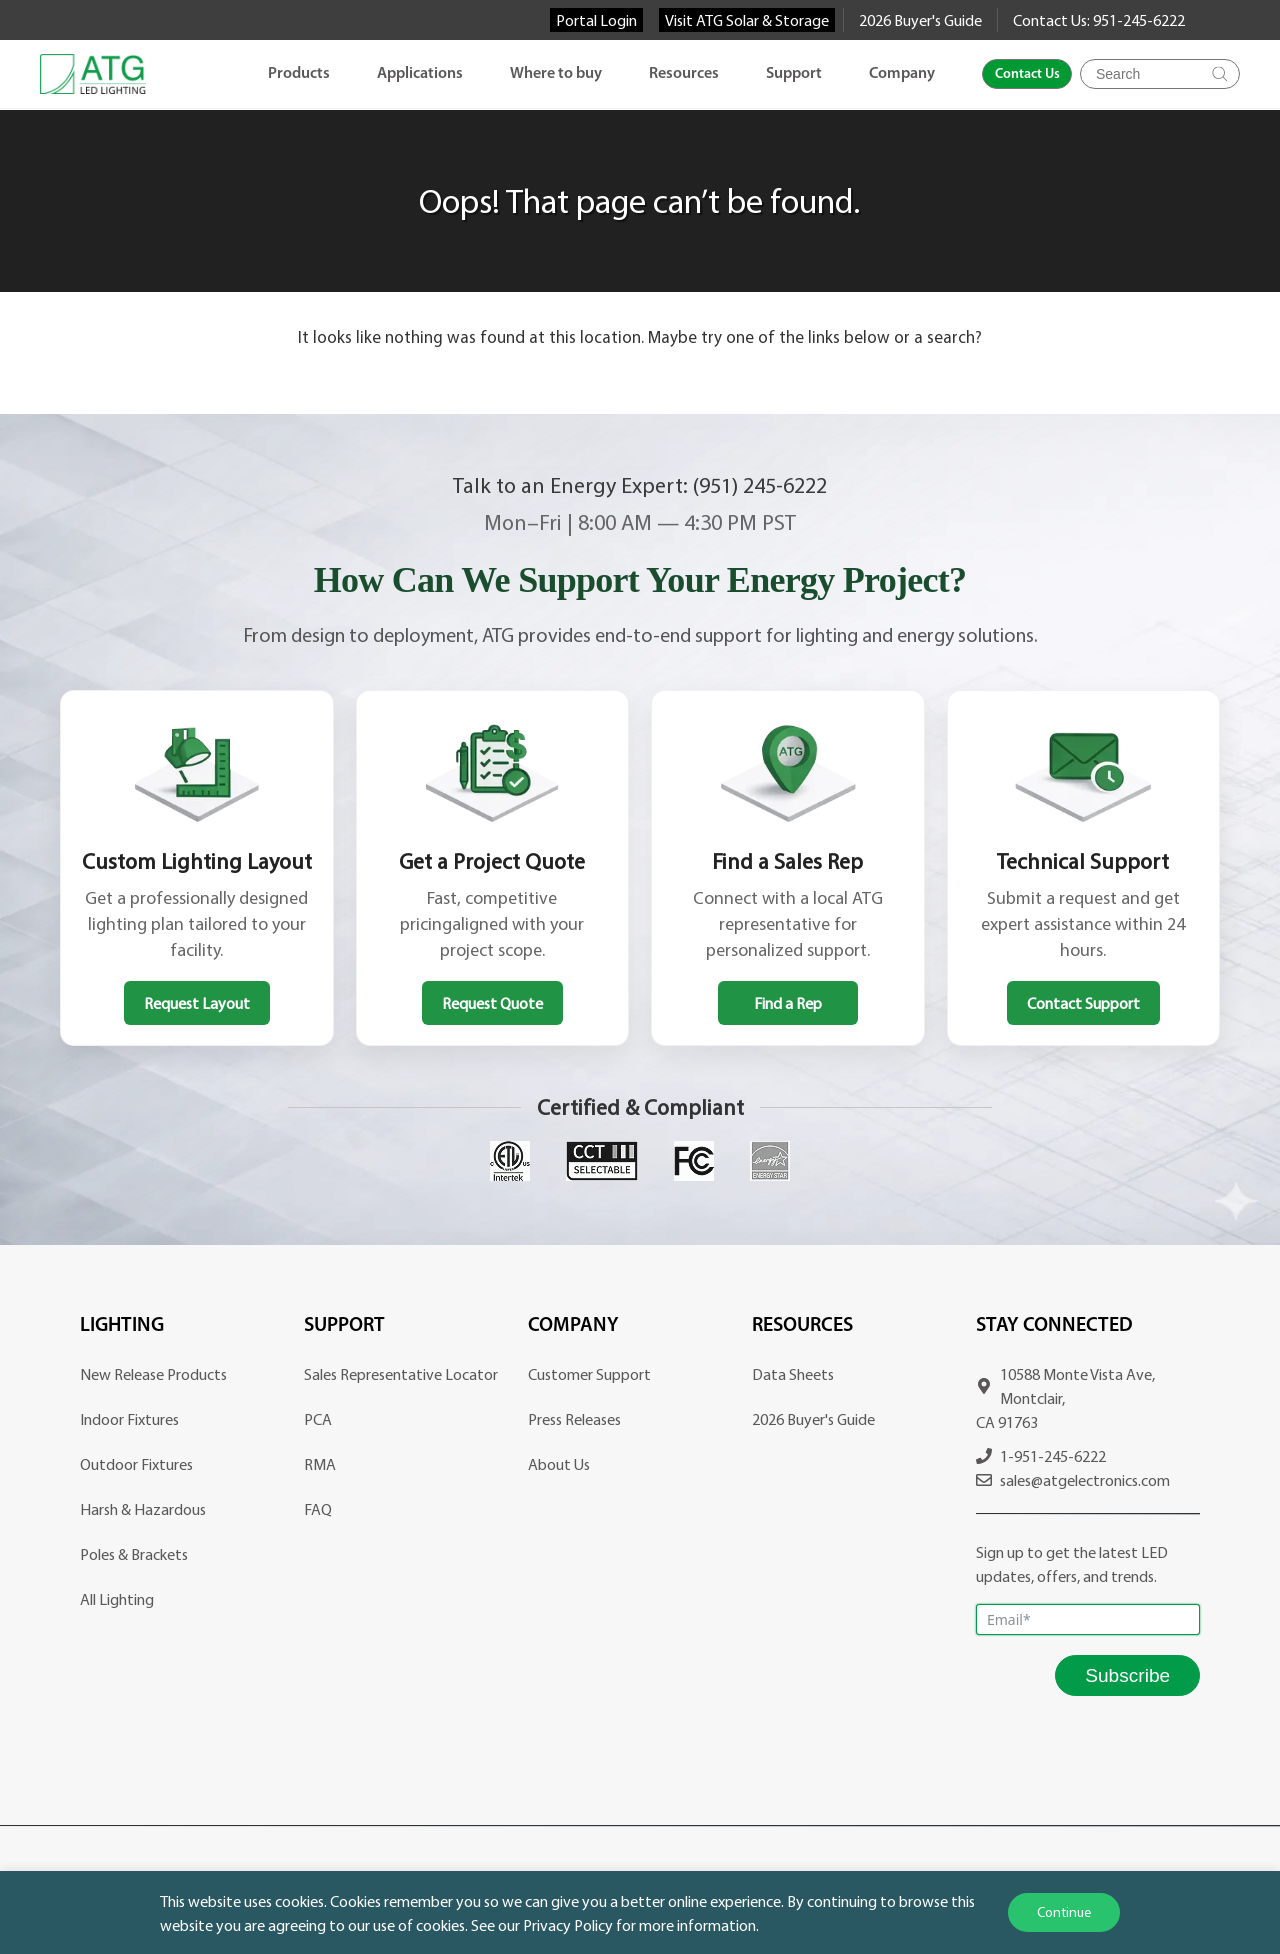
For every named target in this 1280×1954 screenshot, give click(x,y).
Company (902, 74)
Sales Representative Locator (401, 1374)
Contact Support (1083, 1003)
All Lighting (117, 1599)
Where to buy (556, 74)
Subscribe (1127, 1675)
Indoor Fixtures (129, 1419)
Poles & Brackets (134, 1554)
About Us (559, 1464)
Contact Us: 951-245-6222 (1099, 20)
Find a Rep (788, 1003)
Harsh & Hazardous (143, 1509)
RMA (320, 1464)
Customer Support (589, 1374)
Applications (420, 74)
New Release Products (153, 1374)
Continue (1064, 1912)
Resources (684, 74)
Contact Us (1027, 74)
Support (794, 74)
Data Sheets (793, 1374)
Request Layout (197, 1003)
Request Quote (492, 1003)
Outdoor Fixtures (136, 1464)
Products (299, 74)
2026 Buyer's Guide (920, 20)
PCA (318, 1419)
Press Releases (574, 1419)
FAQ (318, 1509)
